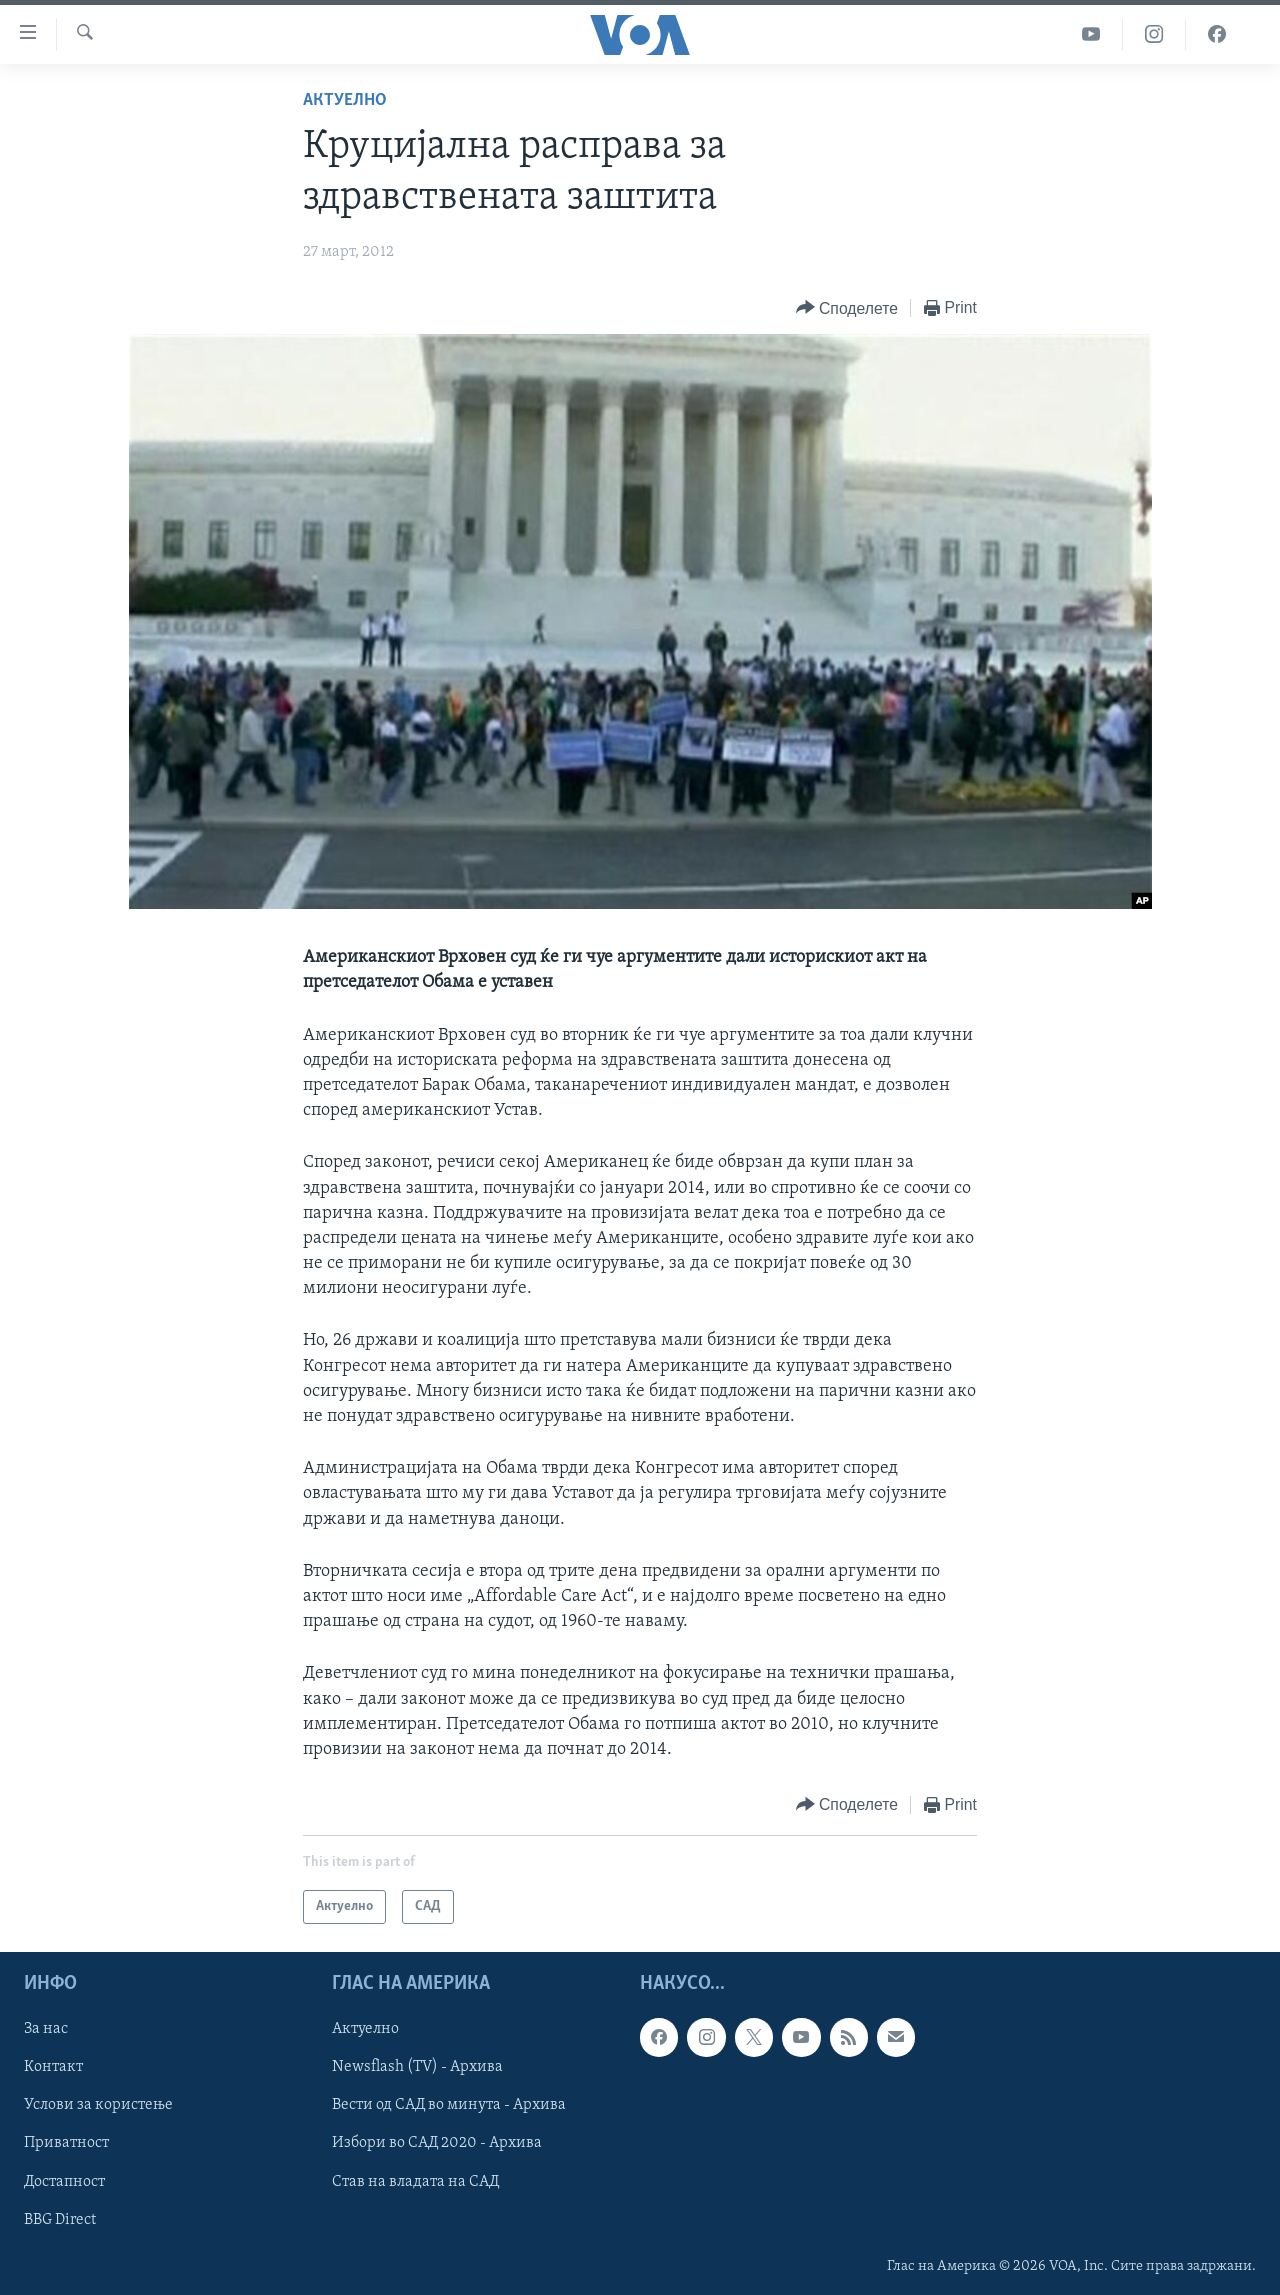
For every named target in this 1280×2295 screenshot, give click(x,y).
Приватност (66, 2144)
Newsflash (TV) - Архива (417, 2068)
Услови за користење (98, 2106)
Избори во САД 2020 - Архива (437, 2144)
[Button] (847, 308)
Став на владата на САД (415, 2182)
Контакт (53, 2068)
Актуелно (345, 100)
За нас (46, 2030)
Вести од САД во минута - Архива (449, 2106)
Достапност (64, 2182)
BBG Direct (60, 2220)
